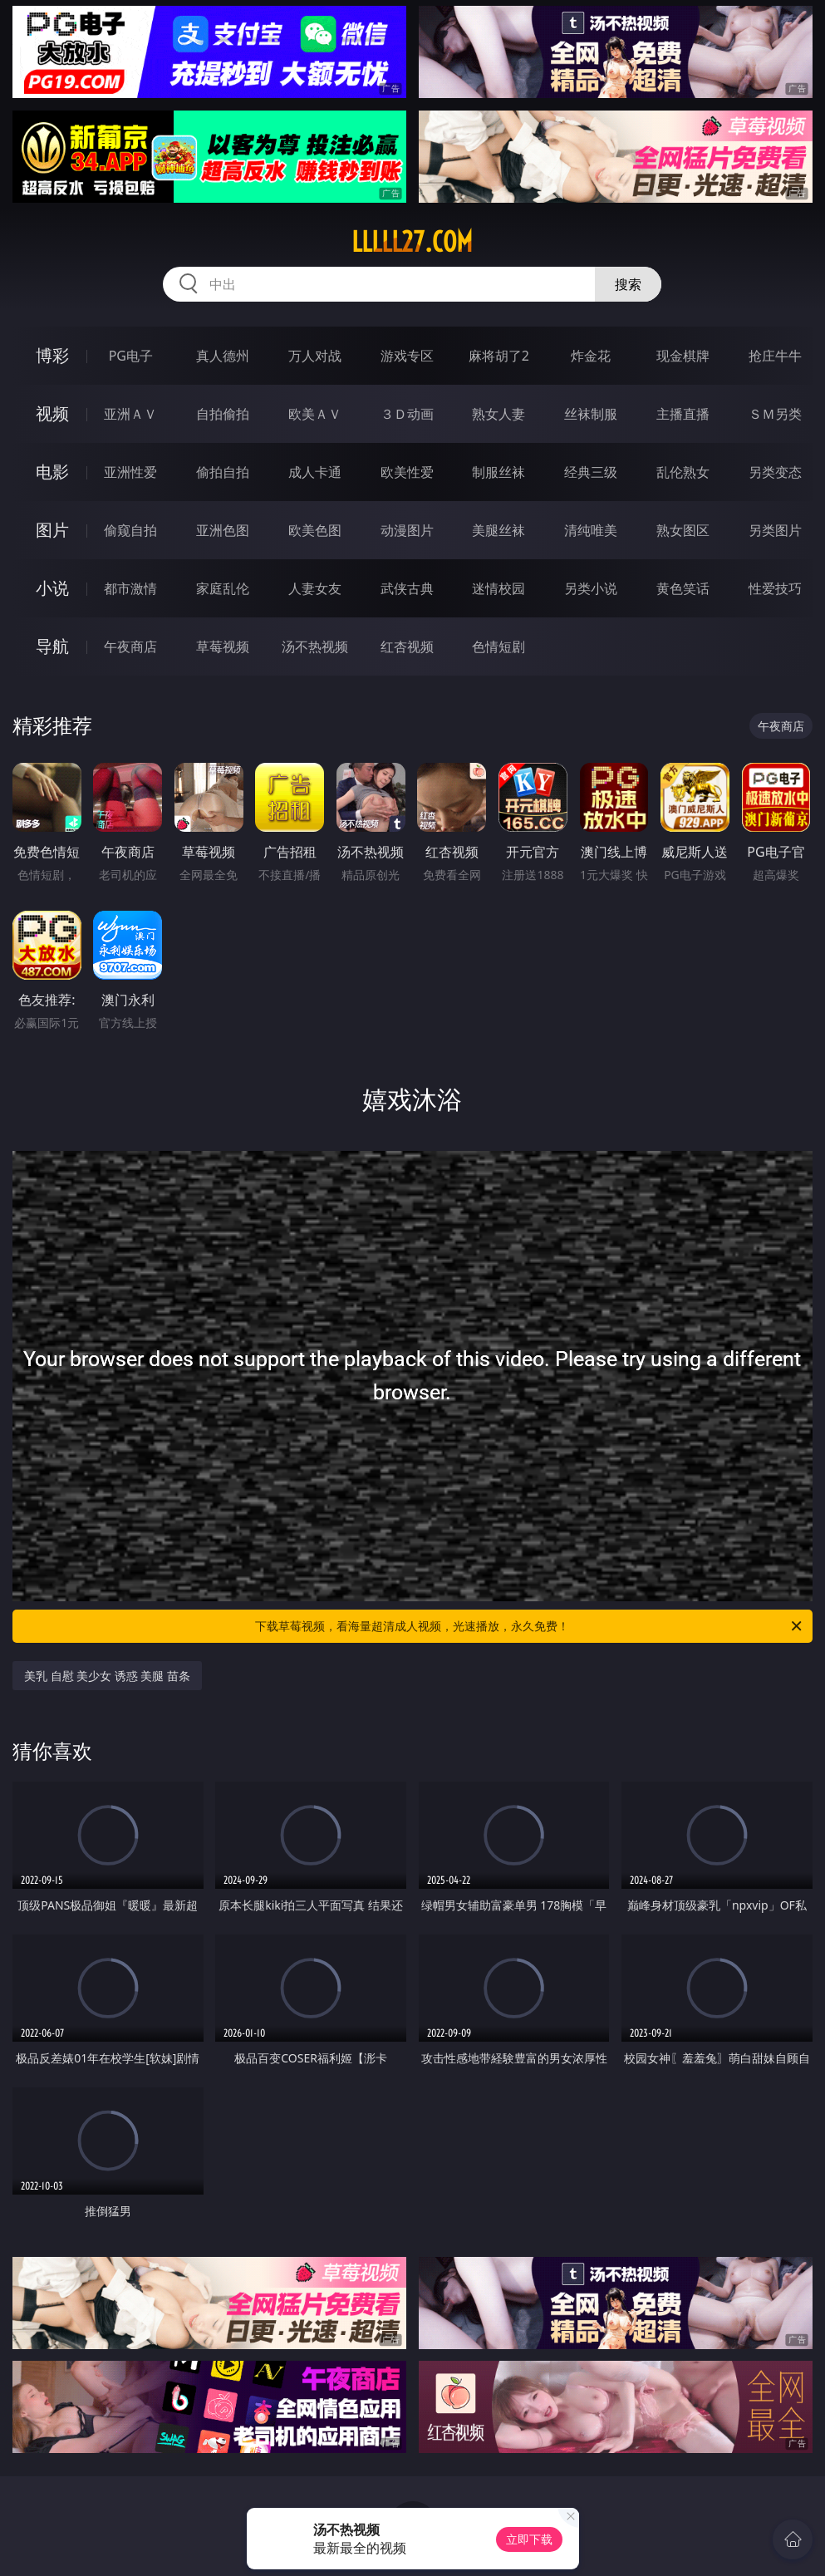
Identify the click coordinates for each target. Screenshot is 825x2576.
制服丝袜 (498, 472)
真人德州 (222, 356)
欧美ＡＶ (314, 414)
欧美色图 (314, 530)
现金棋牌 (683, 356)
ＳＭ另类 (775, 414)
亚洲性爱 (130, 472)
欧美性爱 (407, 472)
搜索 (628, 284)
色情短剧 (498, 646)
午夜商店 (130, 646)
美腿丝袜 (498, 530)
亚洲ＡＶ (130, 414)
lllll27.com (412, 241)
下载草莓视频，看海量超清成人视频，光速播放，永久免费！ (529, 1626)
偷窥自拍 (130, 530)
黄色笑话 (683, 588)
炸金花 (591, 356)
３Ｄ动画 (407, 414)
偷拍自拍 (222, 472)
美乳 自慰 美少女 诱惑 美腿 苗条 (107, 1676)
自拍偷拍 (222, 414)
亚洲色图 (222, 530)
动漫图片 (407, 530)
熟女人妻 (498, 414)
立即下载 (529, 2539)
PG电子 (131, 356)
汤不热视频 (315, 646)
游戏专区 (407, 356)
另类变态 (775, 472)
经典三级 (590, 472)
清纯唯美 (590, 530)
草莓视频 (222, 646)
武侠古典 (407, 588)
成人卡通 (314, 472)
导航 (52, 646)
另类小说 (590, 588)
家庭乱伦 (222, 588)
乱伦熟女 (683, 472)
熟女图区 (683, 530)
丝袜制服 (590, 414)
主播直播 (683, 414)
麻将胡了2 (499, 356)
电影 (52, 471)
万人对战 (314, 356)
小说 (52, 588)
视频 (52, 413)
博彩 (52, 355)
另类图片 (775, 530)
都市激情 (130, 588)
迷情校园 (498, 588)
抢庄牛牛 (775, 356)
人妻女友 (314, 588)
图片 (52, 530)
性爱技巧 (775, 588)
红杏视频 (407, 646)
